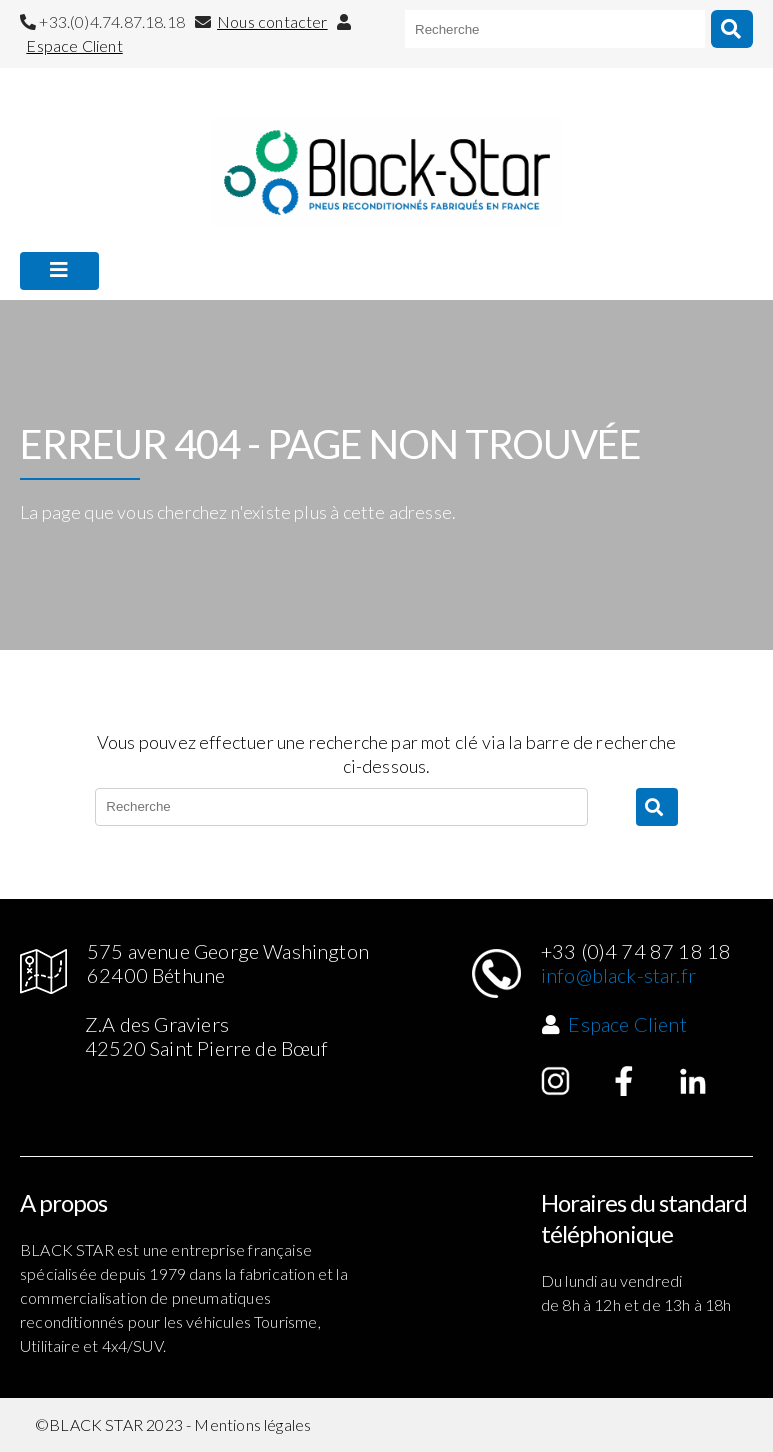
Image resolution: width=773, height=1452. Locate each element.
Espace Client (74, 45)
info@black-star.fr (618, 975)
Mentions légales (252, 1424)
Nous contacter (272, 21)
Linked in (693, 1081)
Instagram (556, 1081)
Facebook (624, 1081)
